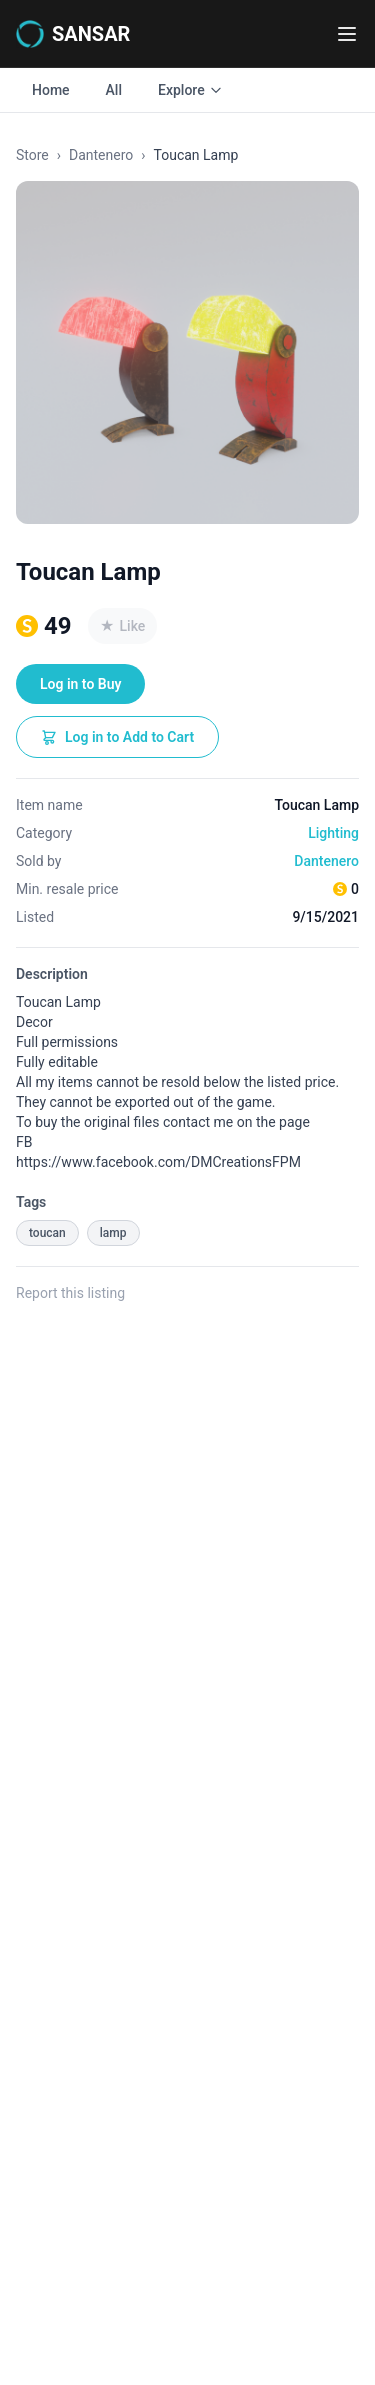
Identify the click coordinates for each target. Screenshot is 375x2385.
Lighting (333, 833)
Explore (190, 90)
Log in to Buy (80, 684)
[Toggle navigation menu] (347, 34)
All (114, 90)
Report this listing (70, 1293)
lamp (113, 1233)
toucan (47, 1233)
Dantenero (101, 155)
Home (51, 90)
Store (32, 155)
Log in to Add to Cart (117, 737)
